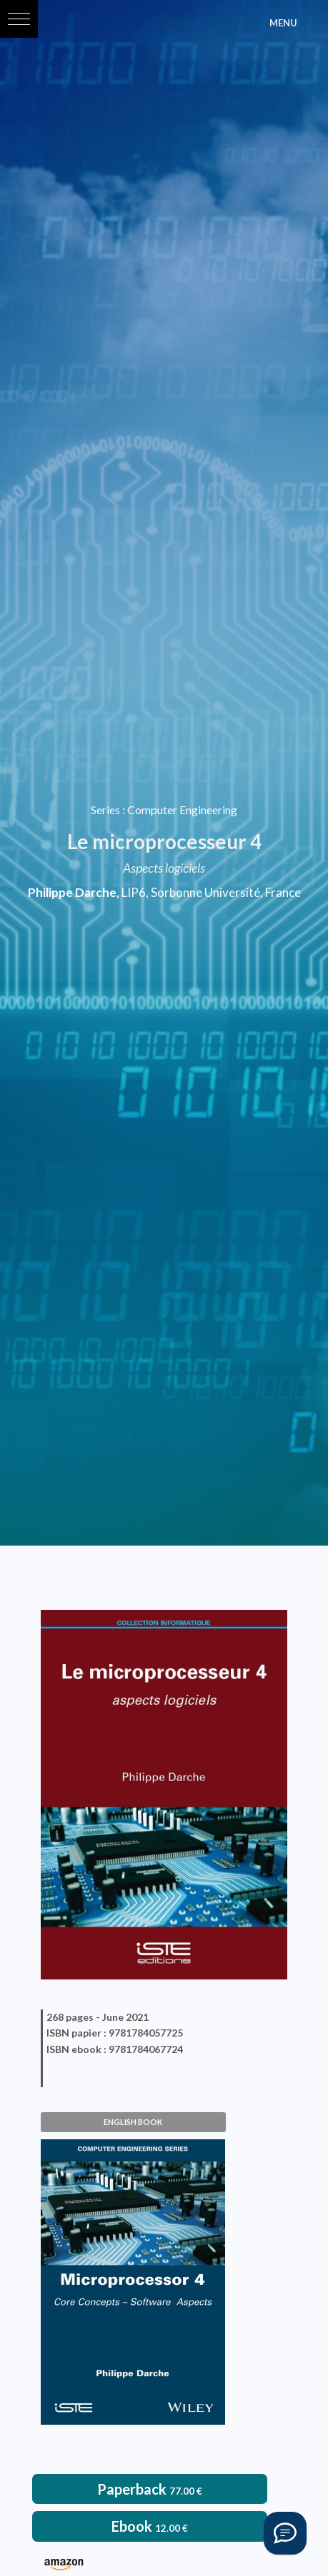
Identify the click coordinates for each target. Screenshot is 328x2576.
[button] (19, 19)
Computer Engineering (182, 809)
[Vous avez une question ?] (285, 2533)
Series (105, 809)
